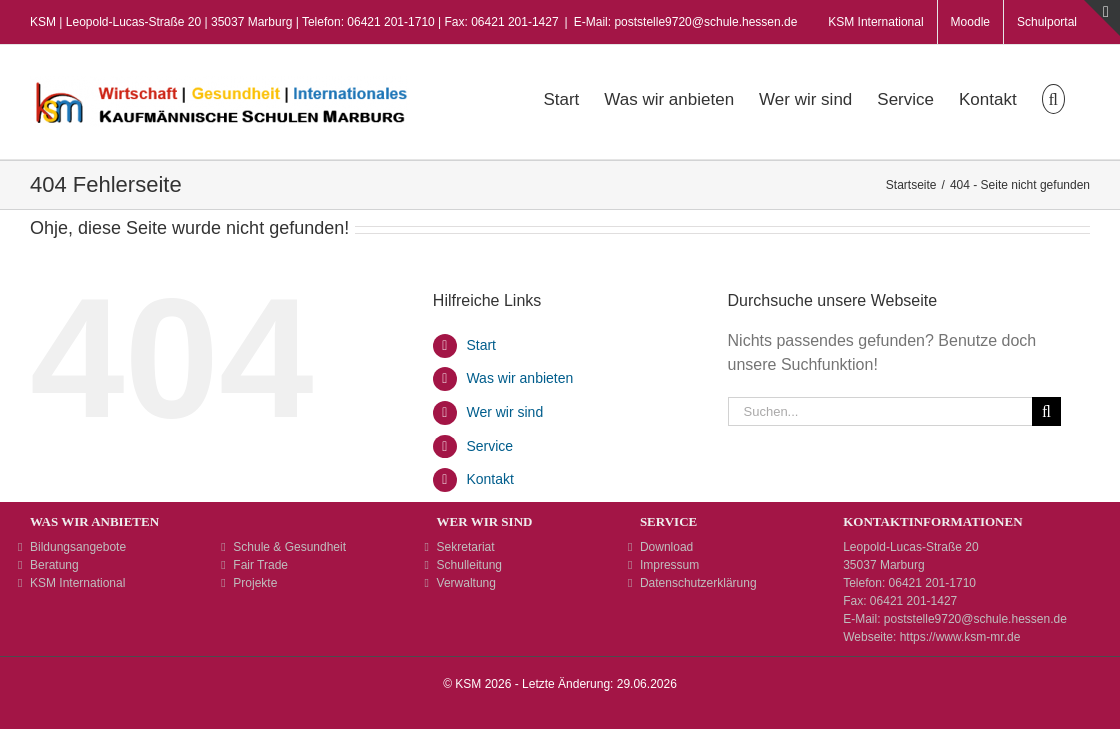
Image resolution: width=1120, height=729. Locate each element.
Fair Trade (260, 565)
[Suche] (1046, 411)
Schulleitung (469, 565)
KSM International (77, 583)
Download (666, 547)
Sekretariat (466, 547)
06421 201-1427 (913, 601)
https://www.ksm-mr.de (960, 637)
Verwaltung (466, 583)
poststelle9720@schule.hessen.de (975, 619)
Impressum (669, 565)
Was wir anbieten (519, 378)
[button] (1053, 97)
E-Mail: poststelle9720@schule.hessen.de (686, 22)
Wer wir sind (504, 412)
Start (481, 345)
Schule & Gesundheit (289, 547)
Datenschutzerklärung (698, 583)
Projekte (255, 583)
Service (489, 446)
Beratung (54, 565)
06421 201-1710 (932, 583)
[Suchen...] (880, 411)
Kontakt (489, 479)
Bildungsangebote (78, 547)
